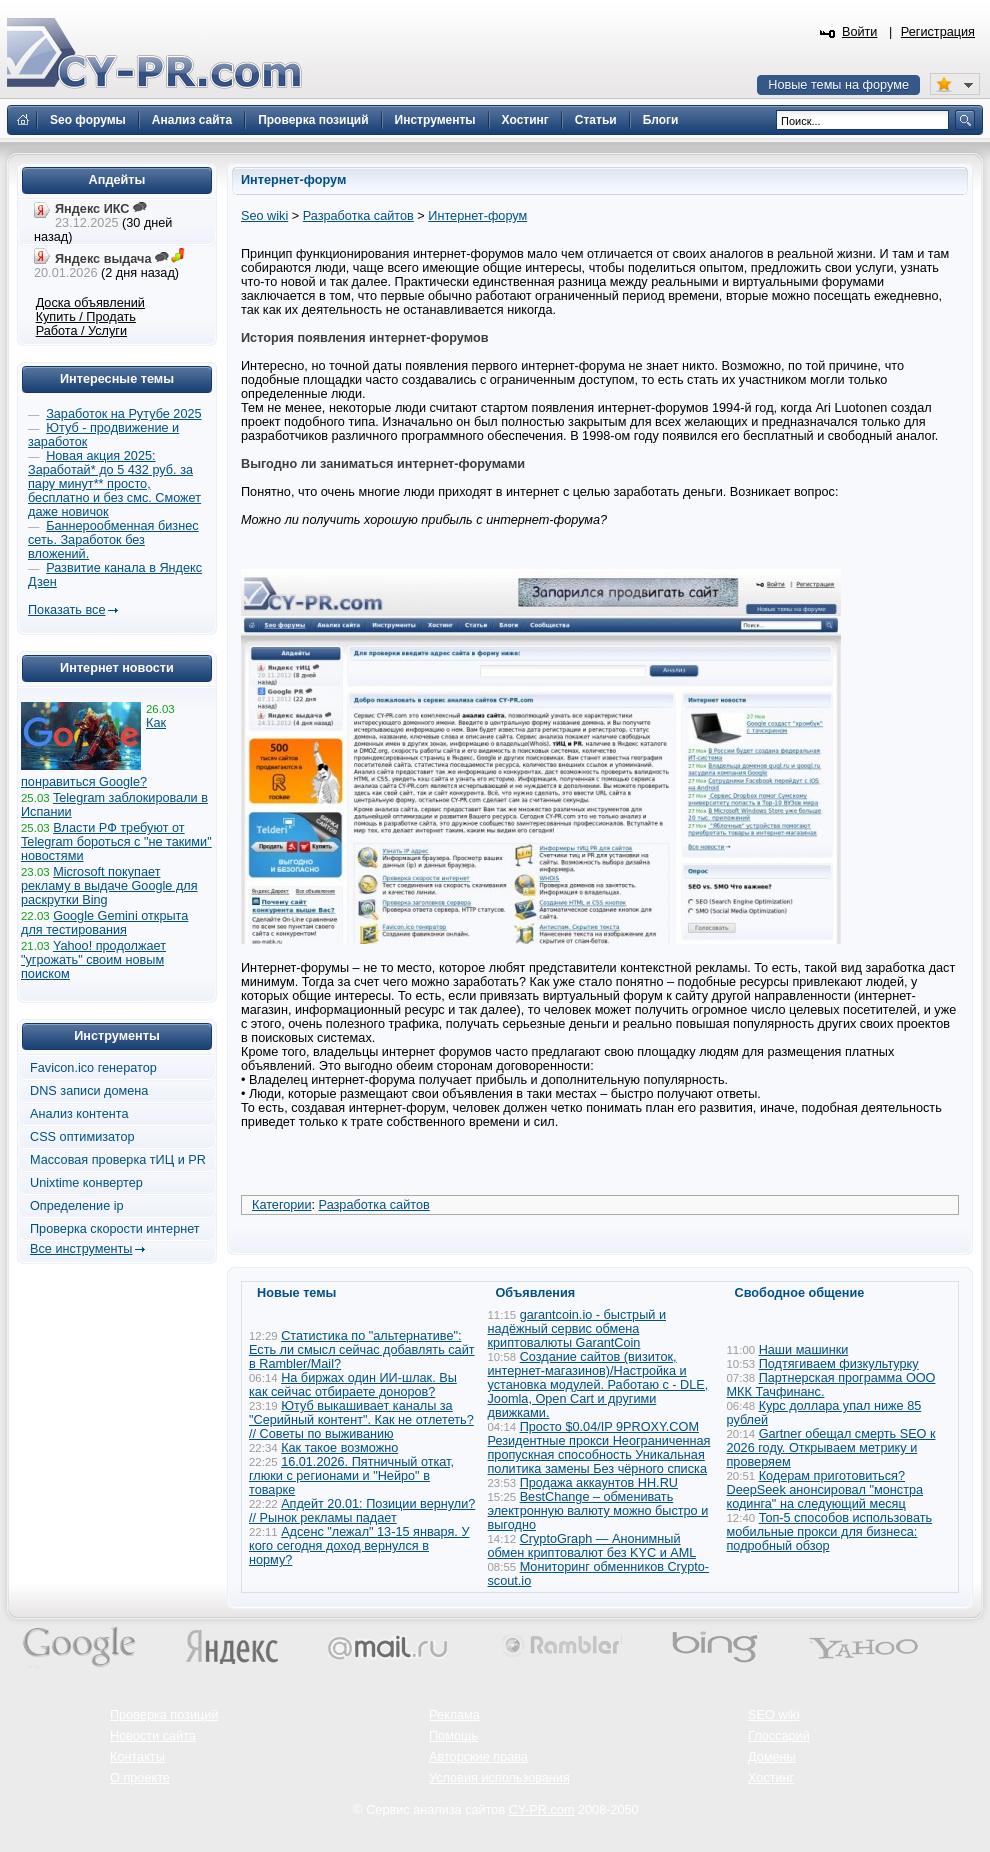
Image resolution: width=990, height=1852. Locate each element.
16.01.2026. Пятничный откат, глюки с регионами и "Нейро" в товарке (351, 1476)
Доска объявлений (90, 303)
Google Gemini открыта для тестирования (104, 923)
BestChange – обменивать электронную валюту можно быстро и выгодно (598, 1511)
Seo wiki (264, 216)
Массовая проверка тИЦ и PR (118, 1160)
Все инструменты (81, 1249)
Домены (772, 1757)
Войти (860, 32)
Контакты (137, 1757)
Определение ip (77, 1206)
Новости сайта (153, 1736)
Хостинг (771, 1778)
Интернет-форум (477, 216)
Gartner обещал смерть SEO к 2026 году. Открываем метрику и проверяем (831, 1448)
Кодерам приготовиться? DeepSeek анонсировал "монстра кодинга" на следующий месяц (825, 1490)
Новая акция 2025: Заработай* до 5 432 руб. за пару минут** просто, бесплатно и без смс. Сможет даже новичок (114, 484)
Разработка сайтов (358, 216)
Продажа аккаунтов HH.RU (599, 1483)
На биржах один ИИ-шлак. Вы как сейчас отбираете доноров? (353, 1385)
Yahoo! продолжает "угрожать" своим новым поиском (93, 960)
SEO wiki (773, 1715)
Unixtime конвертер (86, 1183)
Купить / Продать (86, 317)
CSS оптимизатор (82, 1137)
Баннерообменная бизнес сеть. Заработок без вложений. (113, 540)
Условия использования (499, 1778)
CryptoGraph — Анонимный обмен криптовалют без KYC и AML (592, 1546)
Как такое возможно (339, 1448)
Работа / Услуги (81, 331)
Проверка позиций (164, 1715)
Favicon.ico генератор (93, 1068)
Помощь (453, 1736)
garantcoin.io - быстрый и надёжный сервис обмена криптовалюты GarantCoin (577, 1329)
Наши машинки (804, 1350)
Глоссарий (779, 1736)
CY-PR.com (542, 1810)
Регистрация (938, 32)
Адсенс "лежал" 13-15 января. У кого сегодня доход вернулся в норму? (359, 1546)
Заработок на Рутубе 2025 (123, 414)
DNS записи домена (89, 1091)
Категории (282, 1205)
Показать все (66, 610)
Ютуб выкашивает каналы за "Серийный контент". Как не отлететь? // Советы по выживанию (361, 1420)
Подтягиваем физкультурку (839, 1364)
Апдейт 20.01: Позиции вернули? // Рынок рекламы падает (362, 1511)
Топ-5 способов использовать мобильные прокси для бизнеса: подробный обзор (830, 1532)
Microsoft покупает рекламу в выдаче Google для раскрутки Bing (109, 886)
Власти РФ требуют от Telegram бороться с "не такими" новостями (116, 842)
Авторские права (478, 1757)
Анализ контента (79, 1114)
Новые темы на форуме (838, 85)
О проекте (140, 1778)
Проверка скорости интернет (115, 1229)
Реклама (454, 1715)
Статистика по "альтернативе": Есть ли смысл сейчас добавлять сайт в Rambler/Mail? (362, 1350)
